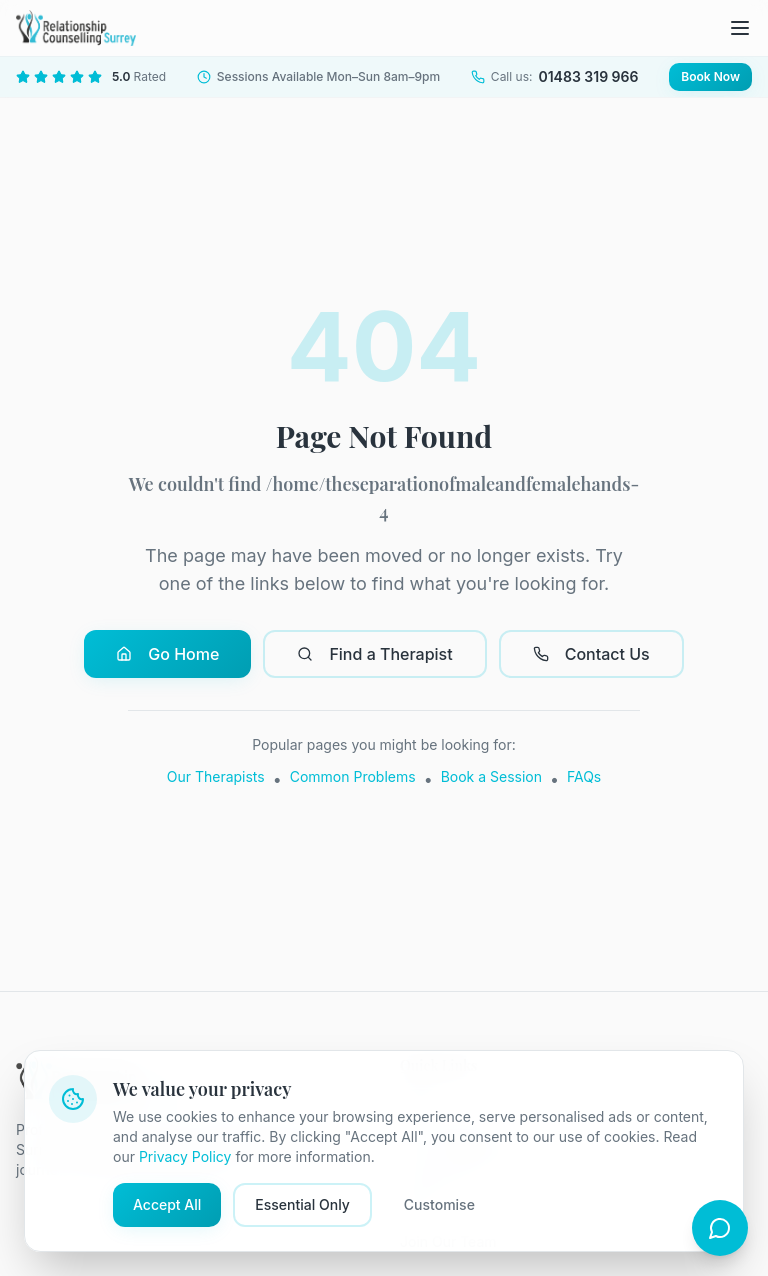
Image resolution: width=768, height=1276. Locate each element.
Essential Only (302, 1204)
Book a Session (491, 776)
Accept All (167, 1204)
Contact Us (591, 654)
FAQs (584, 776)
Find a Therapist (374, 654)
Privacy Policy (185, 1156)
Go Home (167, 654)
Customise (439, 1204)
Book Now (710, 76)
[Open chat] (720, 1228)
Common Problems (353, 776)
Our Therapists (216, 776)
